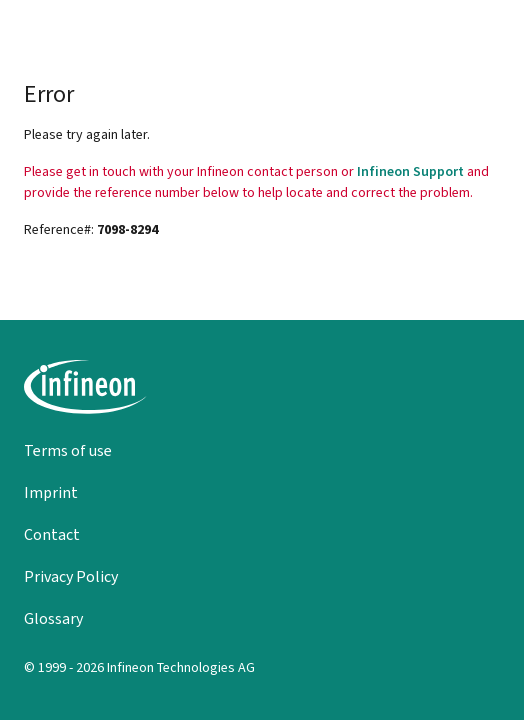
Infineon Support (410, 171)
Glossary (53, 618)
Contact (52, 534)
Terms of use (68, 450)
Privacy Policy (71, 576)
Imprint (51, 492)
